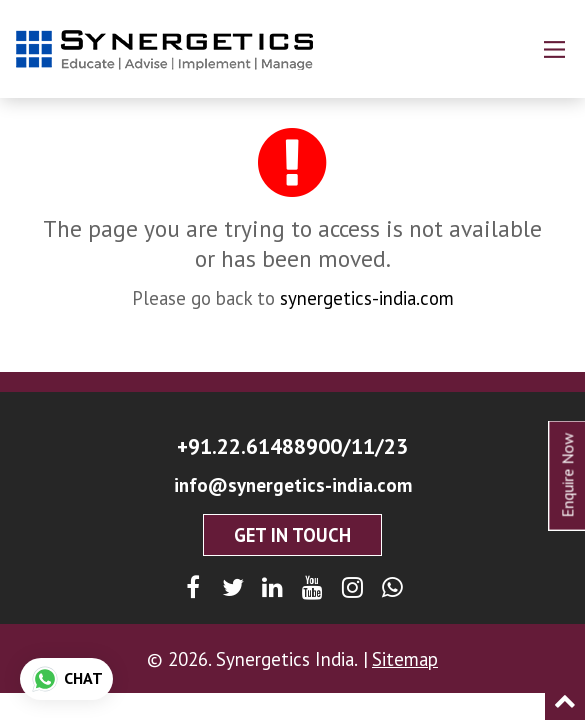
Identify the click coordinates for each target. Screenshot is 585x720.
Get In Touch (292, 535)
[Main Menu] (554, 49)
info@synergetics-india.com (293, 485)
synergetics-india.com (367, 298)
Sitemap (405, 659)
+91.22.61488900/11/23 (292, 446)
